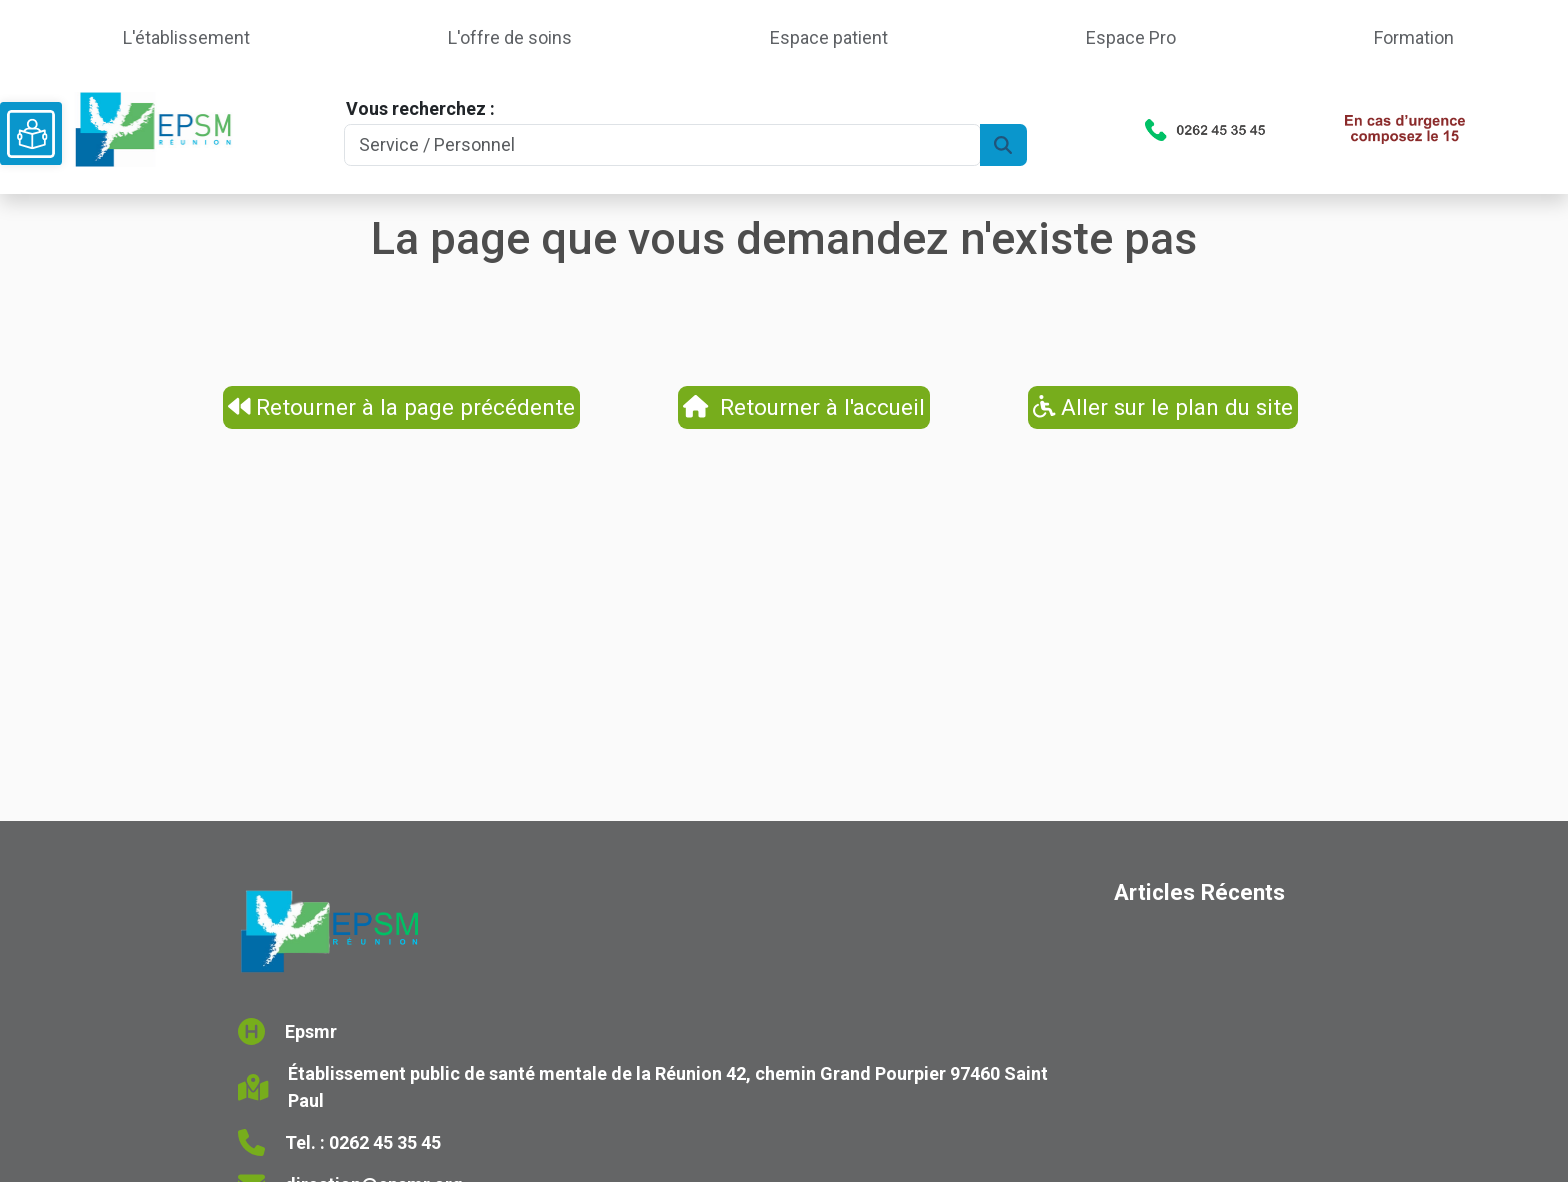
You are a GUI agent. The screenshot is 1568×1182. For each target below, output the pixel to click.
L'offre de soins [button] (510, 37)
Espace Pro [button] (1131, 37)
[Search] (662, 145)
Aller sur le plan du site (1163, 407)
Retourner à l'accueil (804, 407)
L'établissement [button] (186, 37)
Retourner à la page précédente (402, 407)
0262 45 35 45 (385, 1142)
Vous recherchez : (420, 108)
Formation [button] (1414, 37)
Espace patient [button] (829, 37)
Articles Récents (1199, 892)
